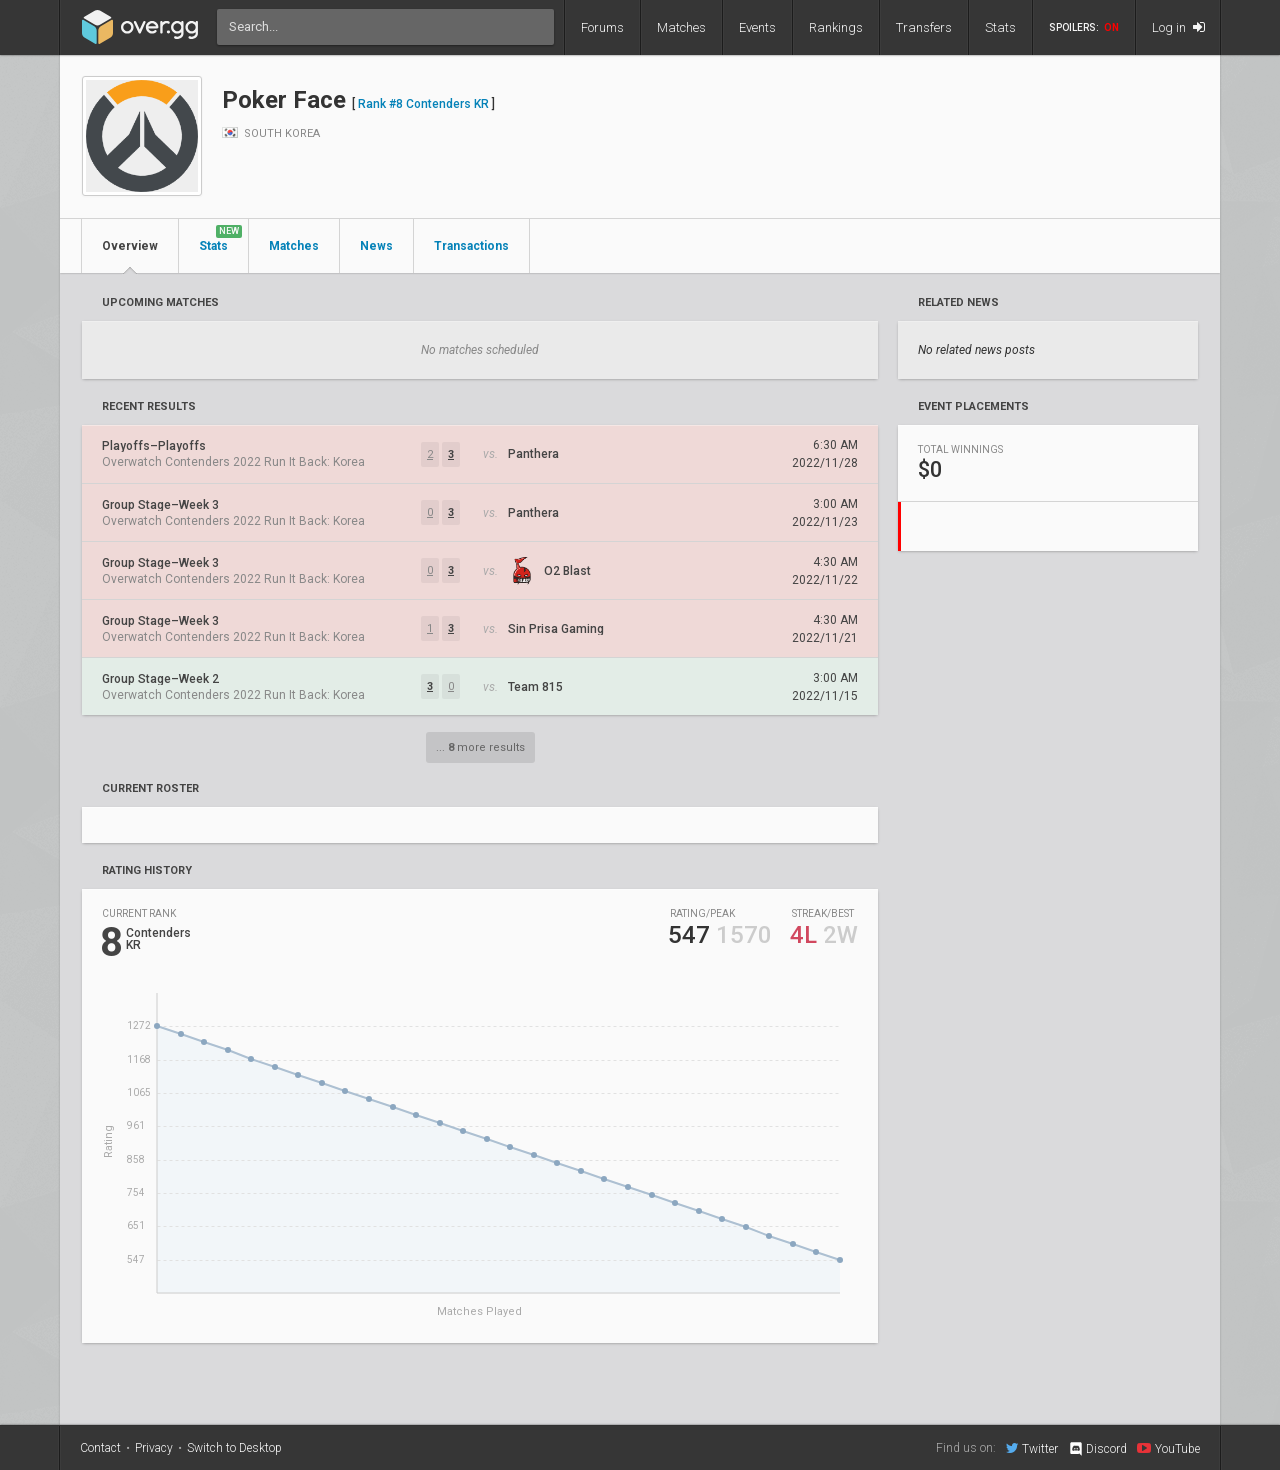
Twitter (1032, 1448)
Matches (681, 27)
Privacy (154, 1448)
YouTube (1168, 1448)
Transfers (924, 27)
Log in (1178, 27)
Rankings (836, 27)
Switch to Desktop (234, 1448)
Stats (1000, 27)
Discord (1097, 1449)
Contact (100, 1448)
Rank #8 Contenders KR (423, 104)
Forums (602, 27)
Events (757, 27)
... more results (480, 747)
